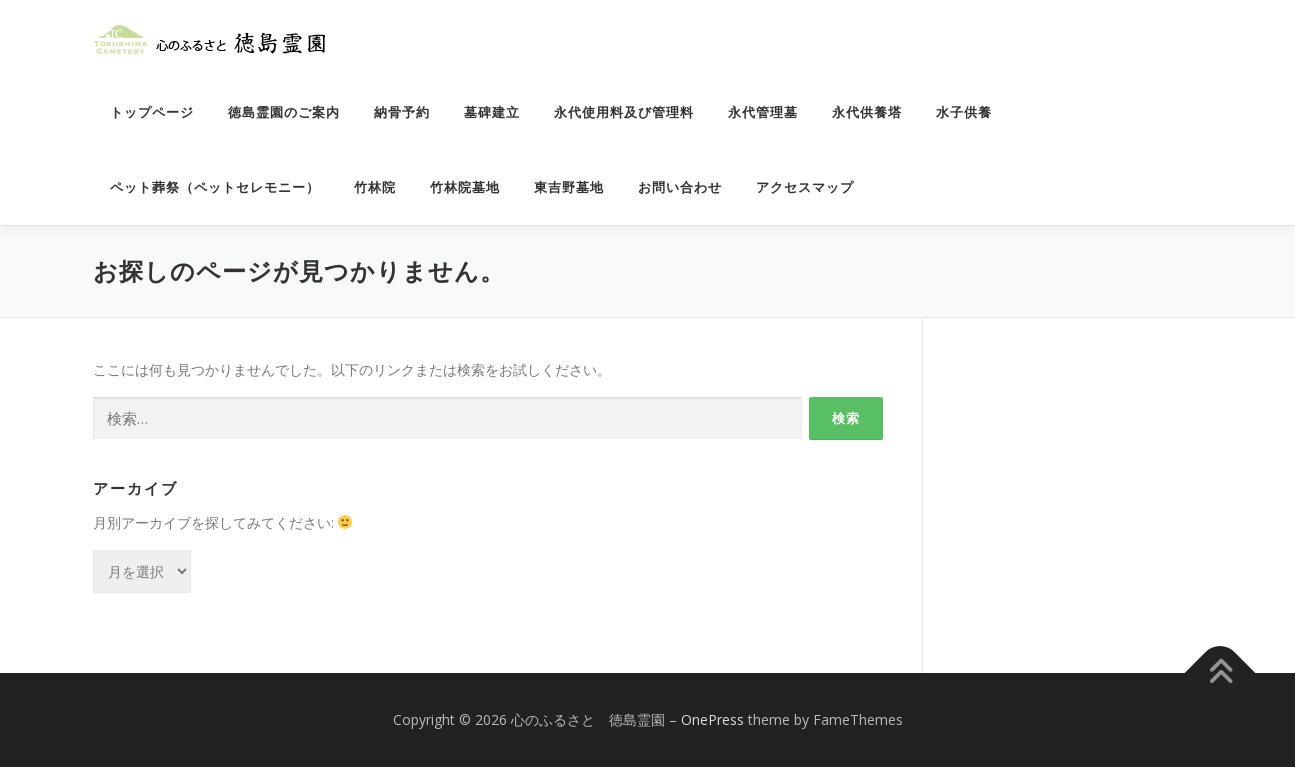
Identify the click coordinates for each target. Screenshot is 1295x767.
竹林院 (375, 187)
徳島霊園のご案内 (284, 112)
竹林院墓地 (465, 187)
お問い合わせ (680, 187)
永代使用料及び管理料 (624, 112)
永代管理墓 (763, 112)
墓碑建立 (492, 112)
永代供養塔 (867, 112)
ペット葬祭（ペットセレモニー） (215, 187)
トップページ (152, 112)
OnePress (712, 719)
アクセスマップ (805, 187)
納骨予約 (402, 112)
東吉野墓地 (569, 187)
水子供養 (964, 112)
